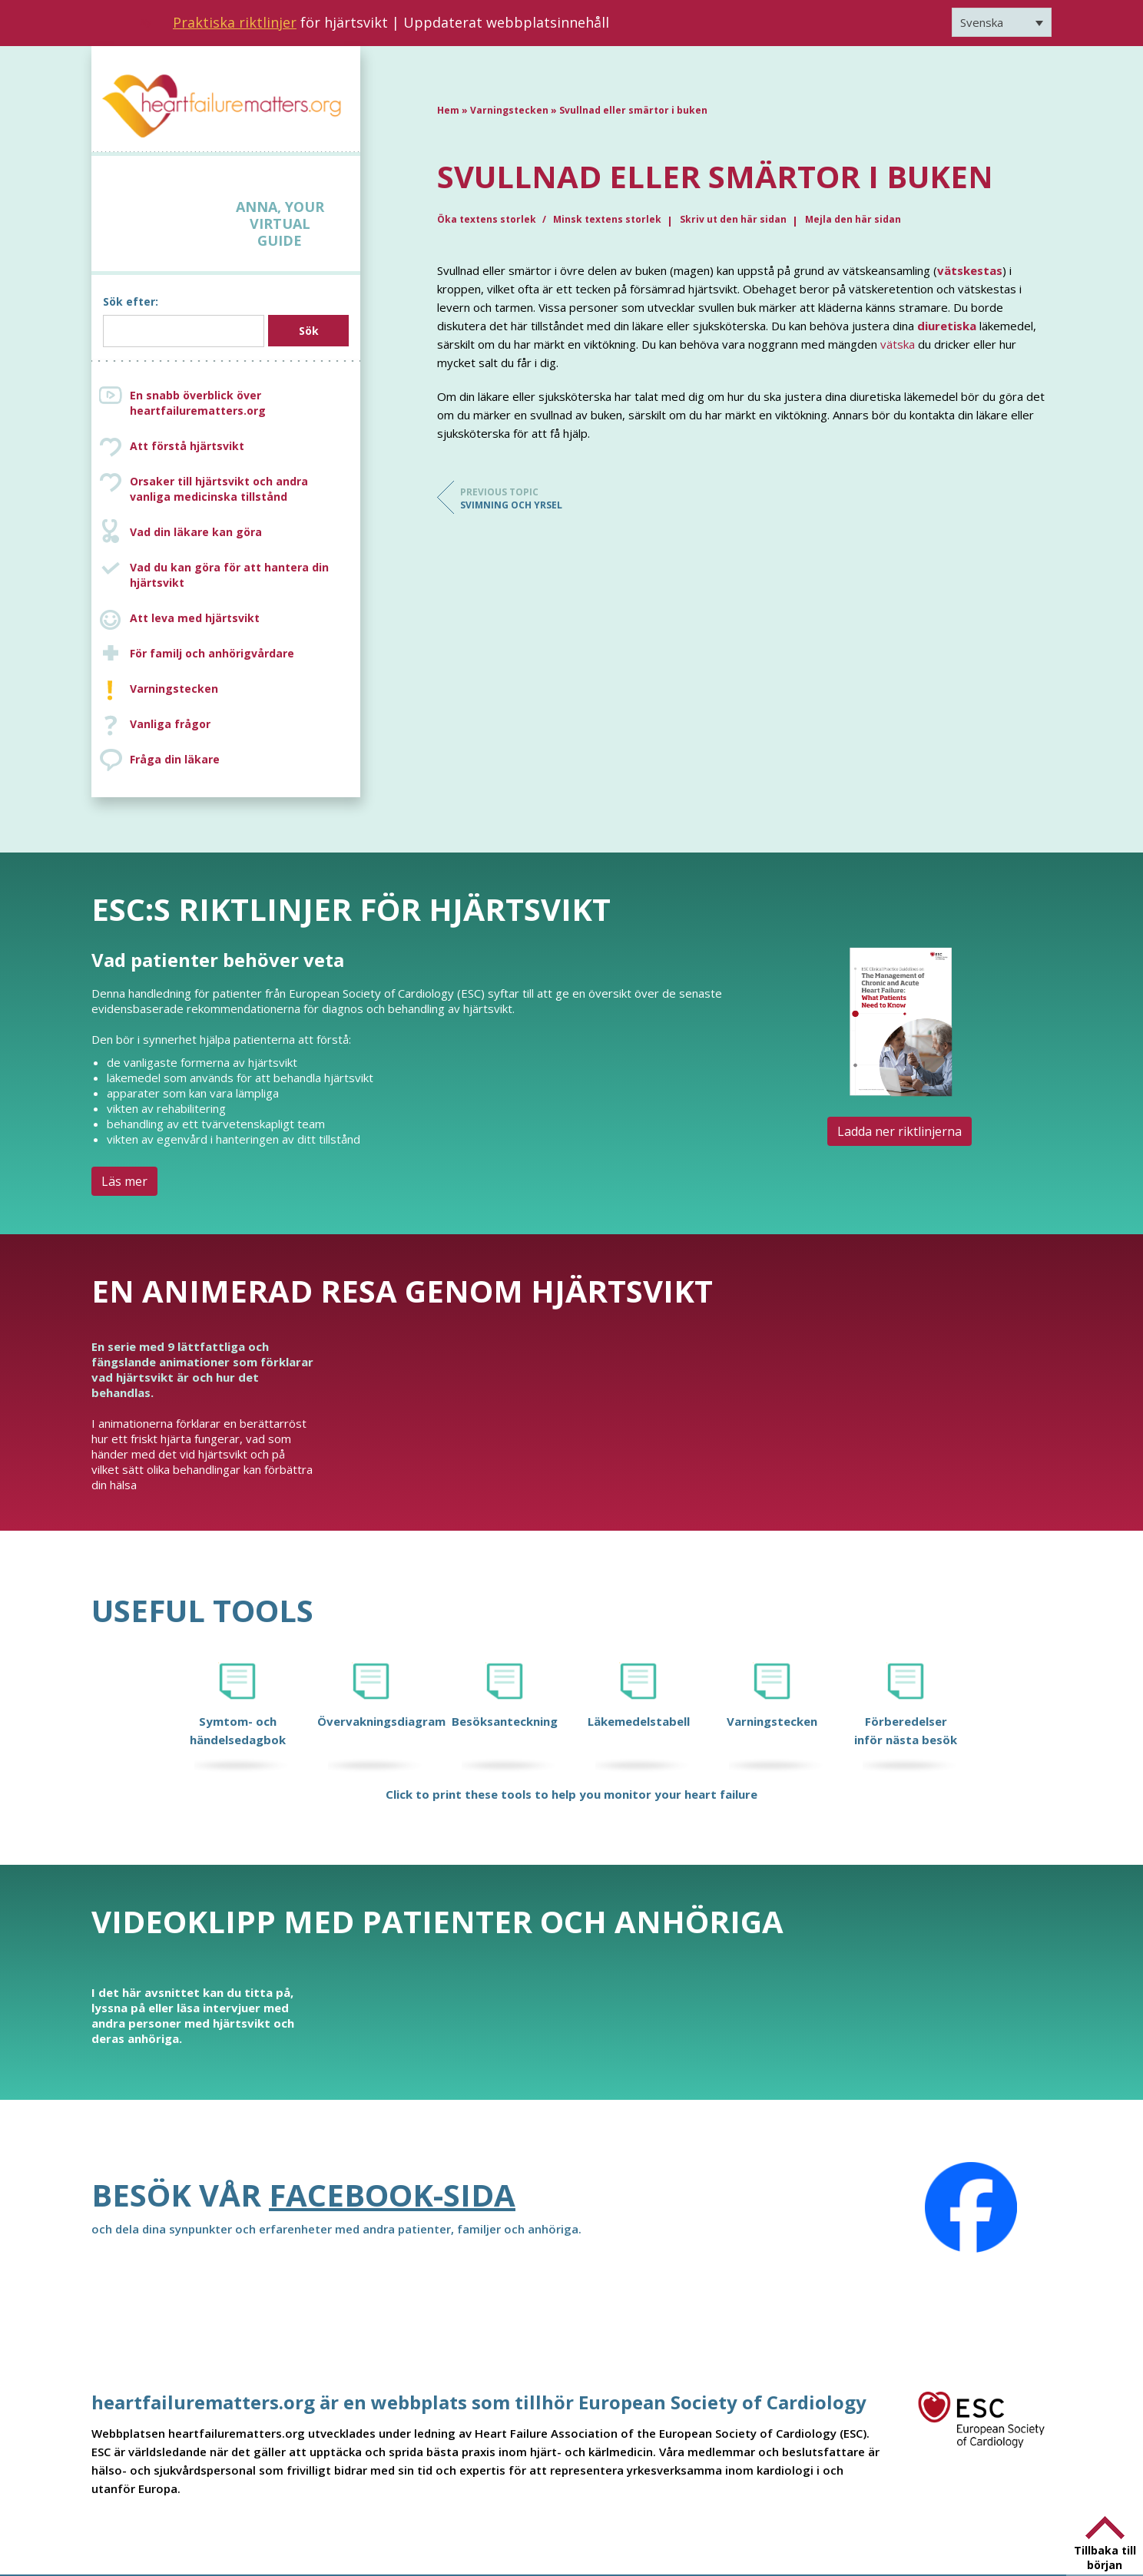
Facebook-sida (392, 2195)
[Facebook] (971, 2207)
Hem (448, 110)
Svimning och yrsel (521, 498)
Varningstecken (174, 688)
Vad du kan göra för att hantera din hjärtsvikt (229, 575)
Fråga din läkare (175, 759)
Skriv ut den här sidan (733, 219)
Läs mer (124, 1181)
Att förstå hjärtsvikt (187, 446)
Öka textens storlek (487, 219)
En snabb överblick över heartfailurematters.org (198, 403)
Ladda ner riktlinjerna (899, 1131)
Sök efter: (130, 301)
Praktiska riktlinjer (235, 22)
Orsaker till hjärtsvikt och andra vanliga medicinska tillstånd (241, 489)
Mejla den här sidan (853, 219)
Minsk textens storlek (607, 219)
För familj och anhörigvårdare (212, 653)
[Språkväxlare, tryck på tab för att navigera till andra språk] (1002, 22)
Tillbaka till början (1105, 2557)
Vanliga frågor (170, 724)
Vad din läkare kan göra (196, 532)
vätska (897, 344)
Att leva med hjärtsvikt (195, 618)
